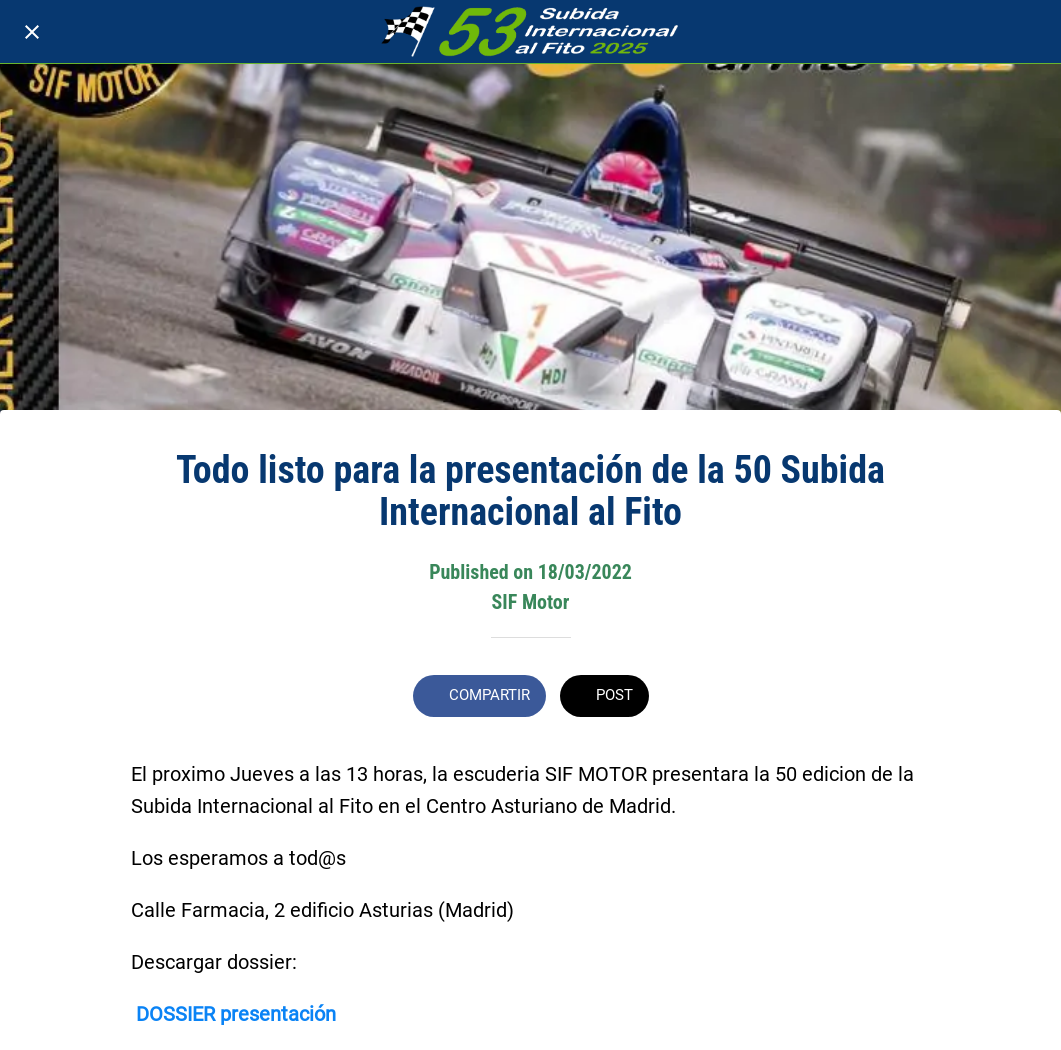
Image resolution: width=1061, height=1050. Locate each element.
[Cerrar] (32, 32)
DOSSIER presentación (236, 1014)
